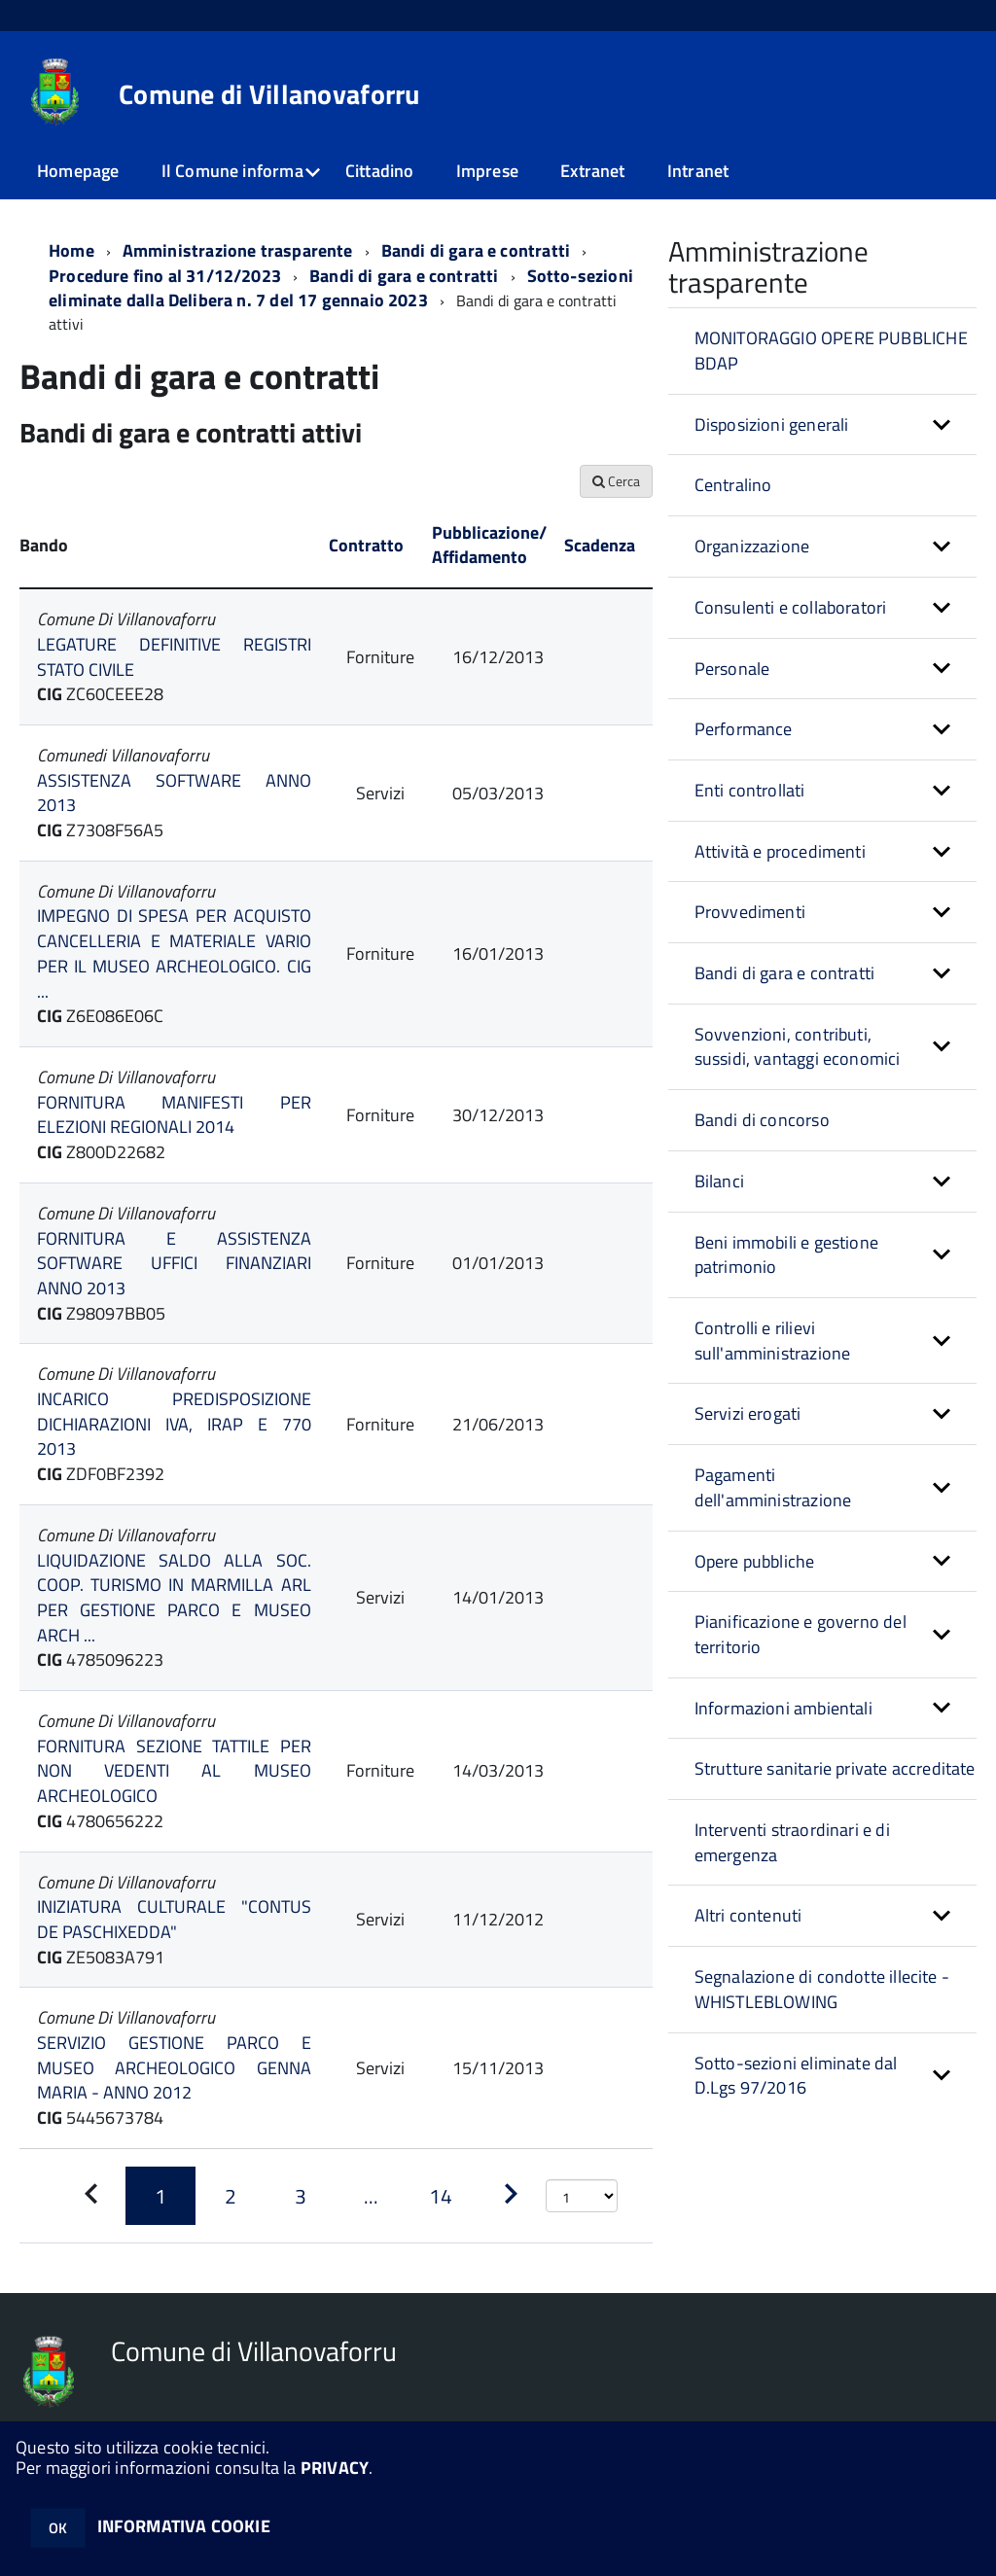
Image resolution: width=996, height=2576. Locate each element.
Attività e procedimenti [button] (780, 851)
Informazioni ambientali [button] (783, 1708)
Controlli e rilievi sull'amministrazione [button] (772, 1340)
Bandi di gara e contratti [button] (784, 973)
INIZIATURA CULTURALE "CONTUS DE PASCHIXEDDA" (174, 1919)
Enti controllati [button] (749, 790)
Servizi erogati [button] (747, 1413)
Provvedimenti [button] (749, 912)
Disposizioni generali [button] (771, 424)
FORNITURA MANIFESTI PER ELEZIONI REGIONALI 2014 (174, 1115)
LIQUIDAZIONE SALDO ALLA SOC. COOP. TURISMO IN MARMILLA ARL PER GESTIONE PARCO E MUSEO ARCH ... (174, 1597)
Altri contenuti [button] (748, 1915)
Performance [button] (743, 729)
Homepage (78, 171)
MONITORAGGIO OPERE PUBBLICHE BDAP (831, 350)
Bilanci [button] (719, 1181)
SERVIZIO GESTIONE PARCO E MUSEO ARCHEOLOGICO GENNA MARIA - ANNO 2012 (174, 2067)
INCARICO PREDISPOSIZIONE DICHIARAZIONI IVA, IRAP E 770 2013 (174, 1424)
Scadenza (599, 545)
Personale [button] (732, 668)
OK (58, 2528)
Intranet (698, 171)
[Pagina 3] (301, 2196)
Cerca (616, 481)
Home (71, 250)
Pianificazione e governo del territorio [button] (800, 1634)
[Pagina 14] (441, 2196)
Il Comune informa (232, 171)
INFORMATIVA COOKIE (183, 2526)
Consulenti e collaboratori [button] (790, 607)
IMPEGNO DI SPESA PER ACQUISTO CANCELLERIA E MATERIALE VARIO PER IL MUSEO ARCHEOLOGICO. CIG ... (174, 953)
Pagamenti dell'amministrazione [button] (773, 1487)
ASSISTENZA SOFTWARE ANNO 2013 (174, 793)
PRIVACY (335, 2467)
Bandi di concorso (762, 1120)
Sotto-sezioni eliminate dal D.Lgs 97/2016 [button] (796, 2075)
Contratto (366, 545)
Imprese (487, 171)
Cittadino (379, 171)
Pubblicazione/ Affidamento (489, 545)
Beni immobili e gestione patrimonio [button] (786, 1255)
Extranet (592, 171)
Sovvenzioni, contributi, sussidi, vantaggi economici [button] (797, 1047)
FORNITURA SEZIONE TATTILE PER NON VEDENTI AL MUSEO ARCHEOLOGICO (174, 1771)
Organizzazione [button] (752, 546)
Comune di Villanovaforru (269, 94)
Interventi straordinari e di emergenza (792, 1842)
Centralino (733, 485)
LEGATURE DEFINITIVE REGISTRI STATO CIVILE (174, 657)
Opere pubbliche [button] (754, 1561)
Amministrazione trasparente (238, 250)
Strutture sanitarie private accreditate (835, 1768)
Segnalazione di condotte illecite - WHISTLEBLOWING (821, 1989)
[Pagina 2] (231, 2196)
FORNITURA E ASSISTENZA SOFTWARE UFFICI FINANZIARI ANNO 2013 (174, 1263)
